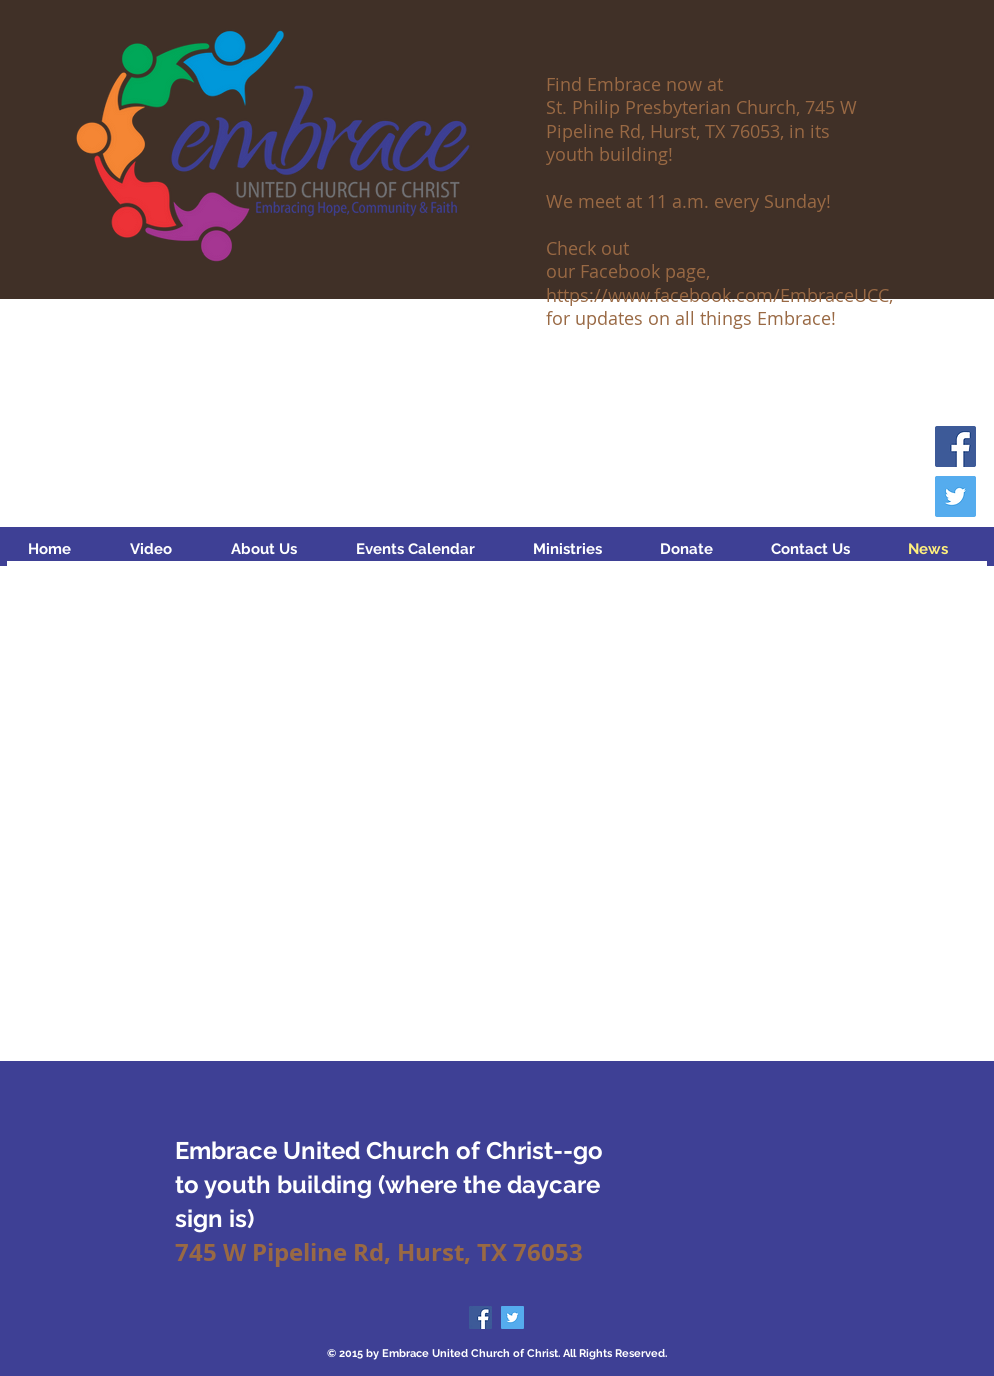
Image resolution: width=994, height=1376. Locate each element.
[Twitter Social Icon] (955, 496)
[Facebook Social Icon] (955, 446)
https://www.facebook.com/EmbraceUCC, (719, 295)
